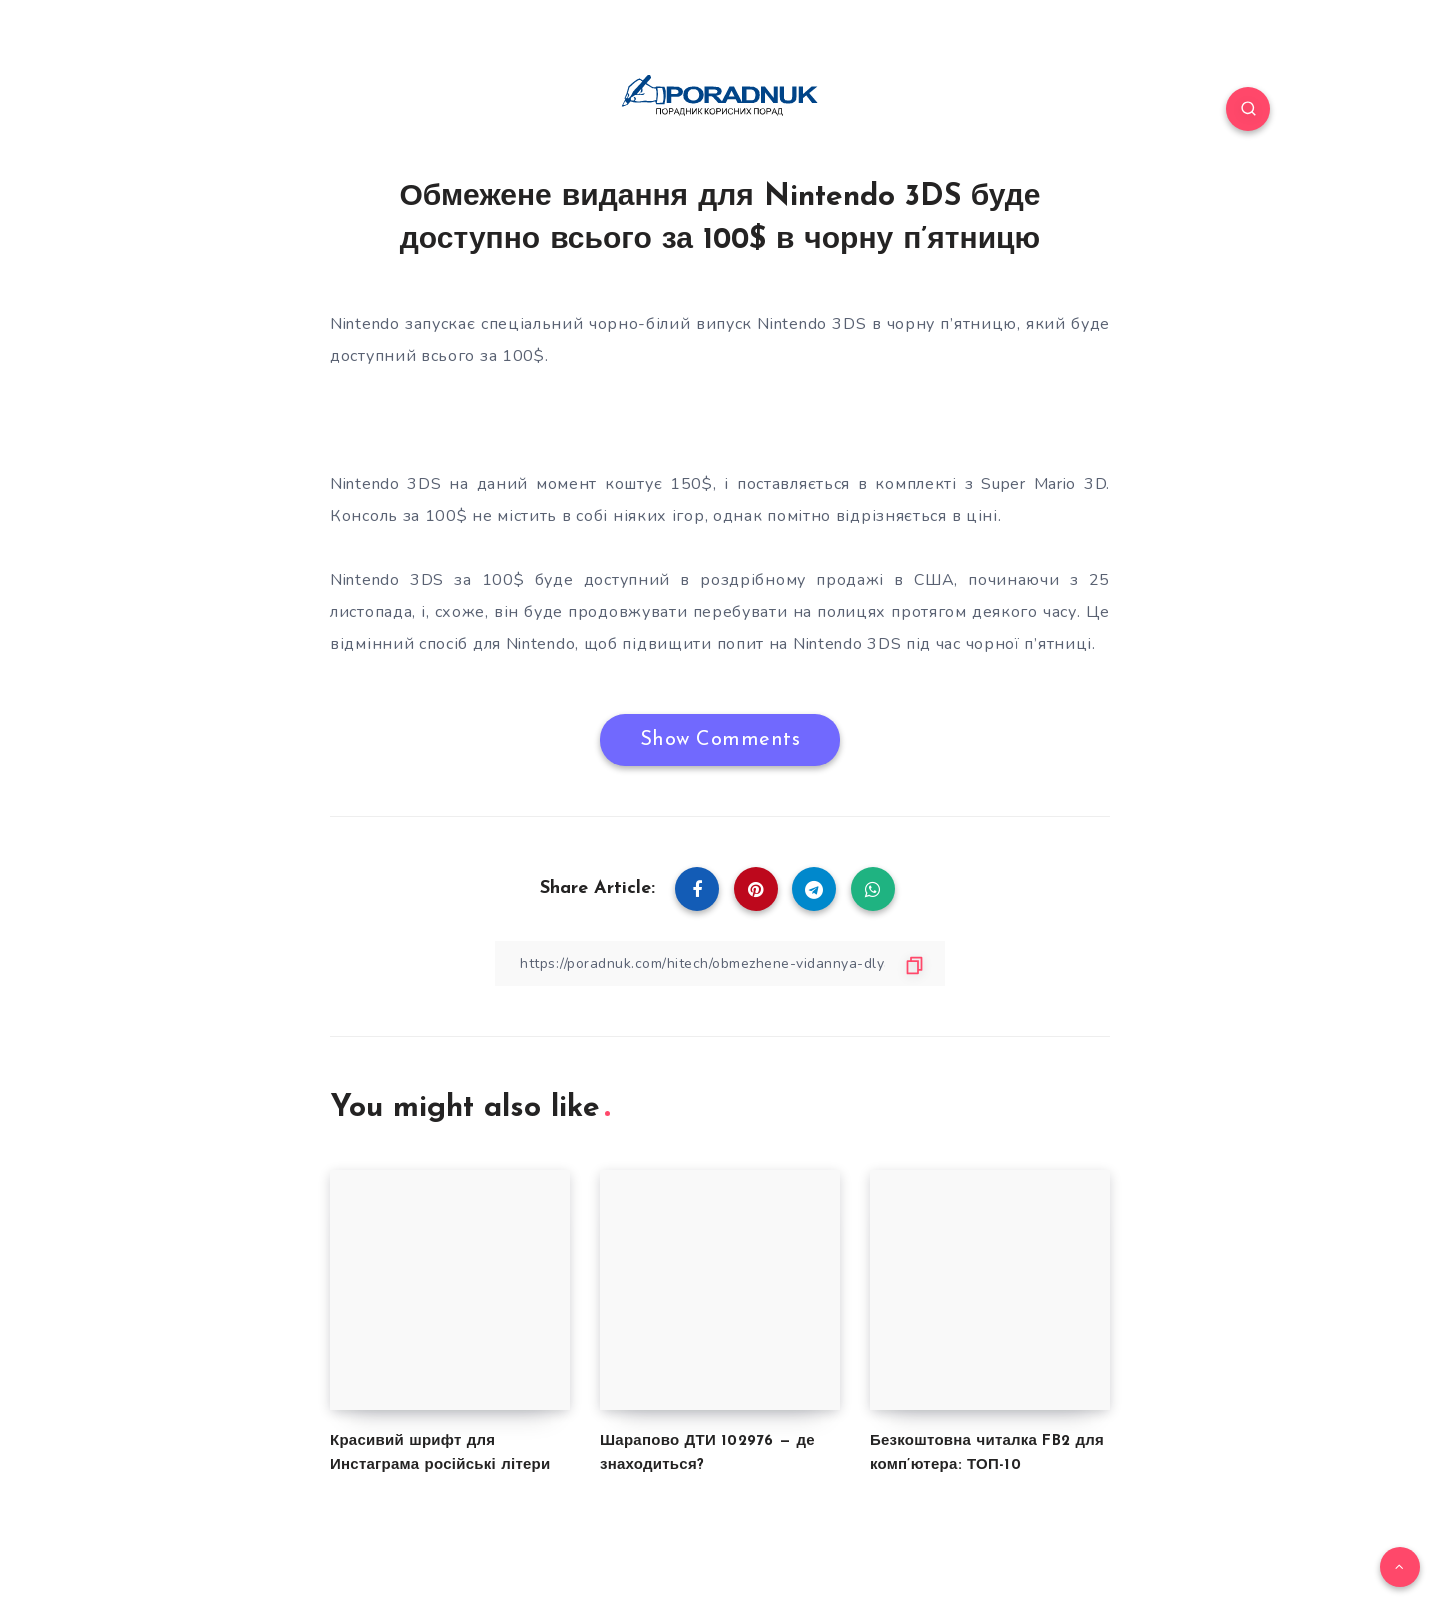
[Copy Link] (720, 963)
